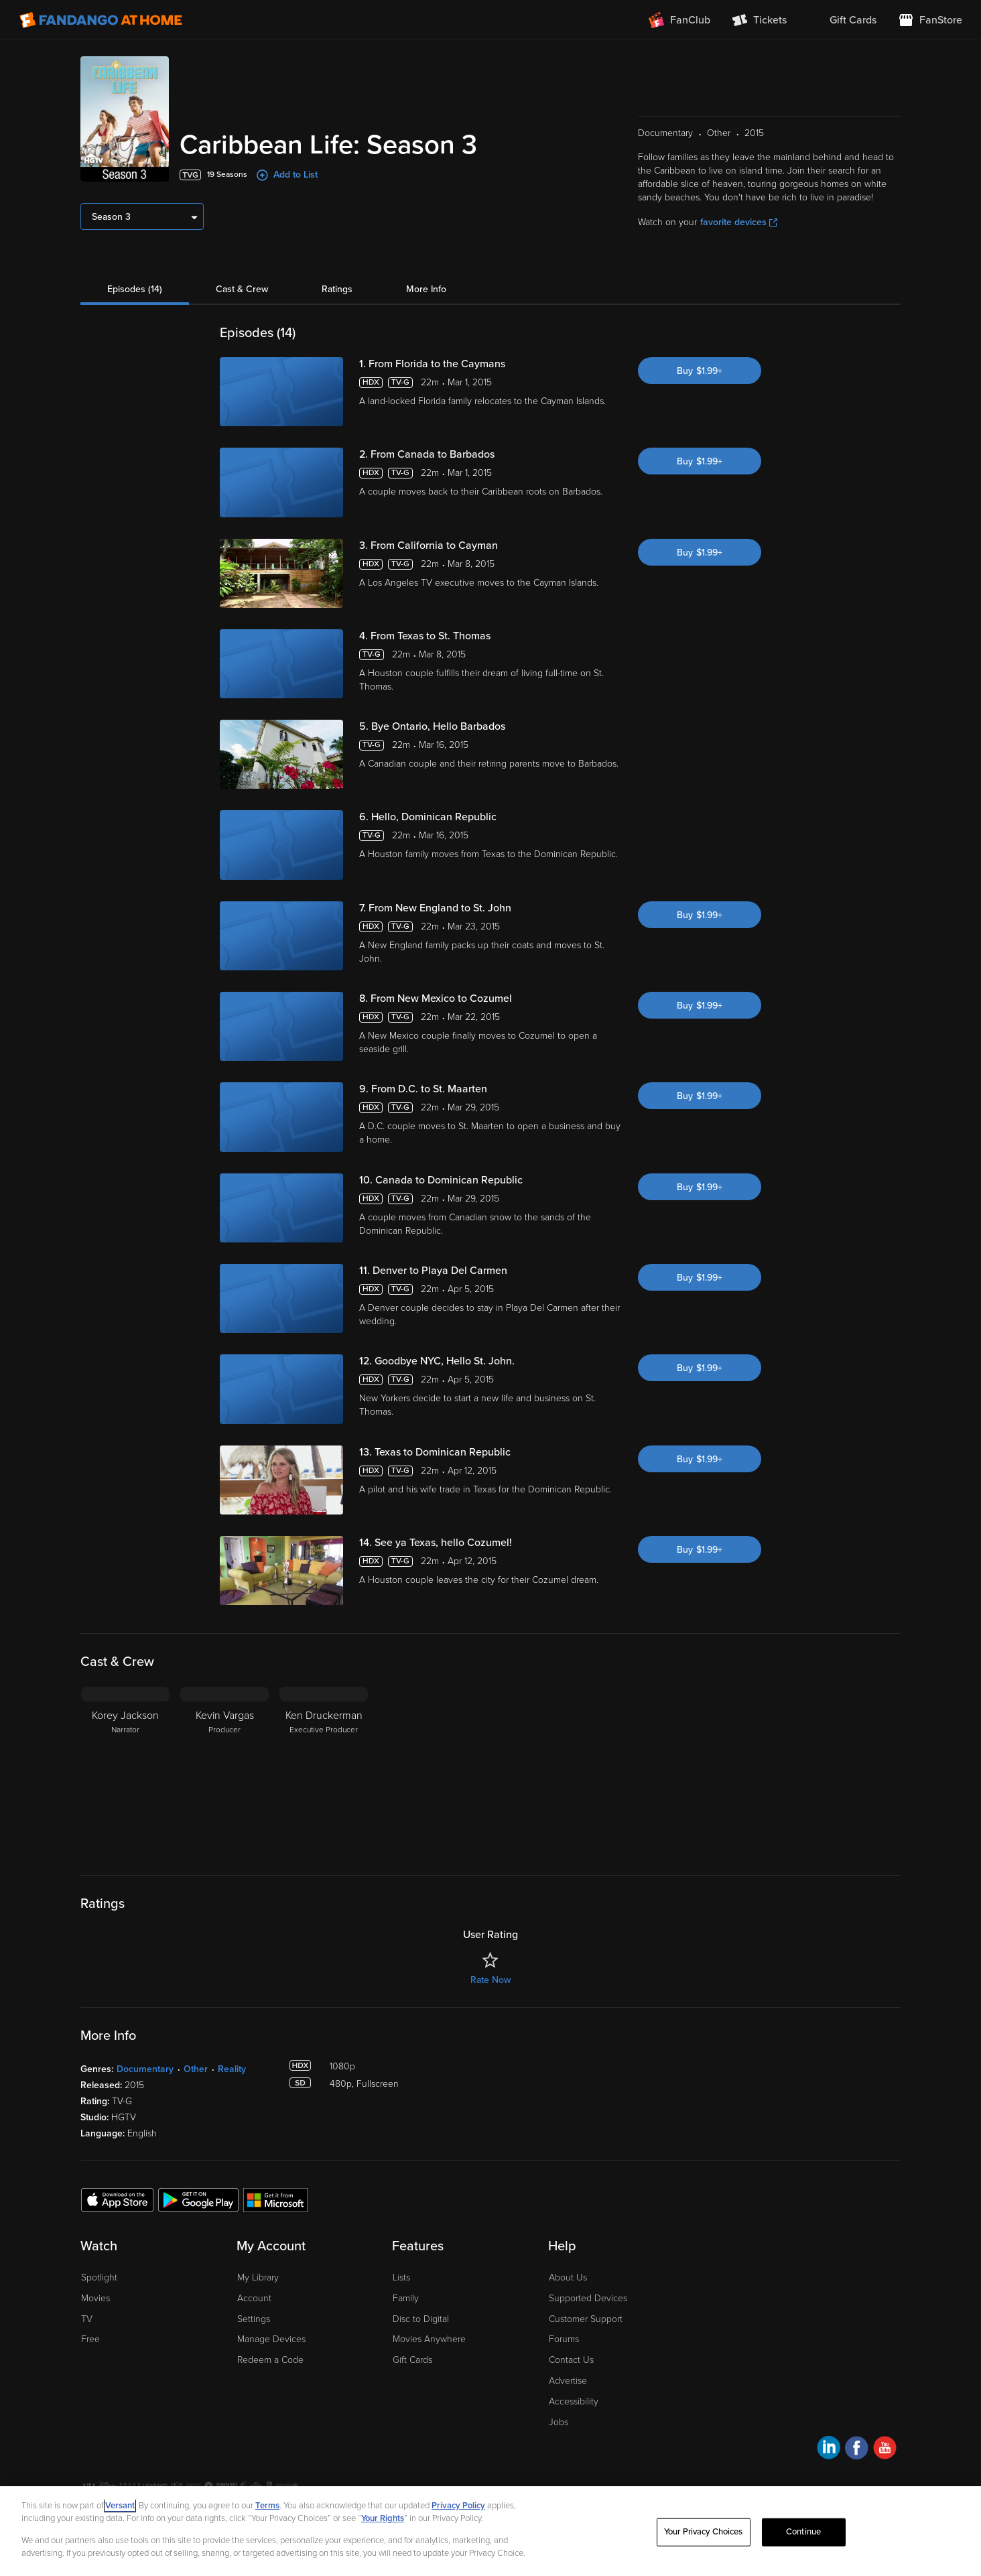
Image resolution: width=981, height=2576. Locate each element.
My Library (258, 2277)
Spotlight (99, 2277)
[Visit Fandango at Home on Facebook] (856, 2449)
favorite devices (738, 222)
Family (406, 2298)
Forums (564, 2339)
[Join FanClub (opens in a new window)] (679, 20)
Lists (401, 2277)
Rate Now (490, 1980)
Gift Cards (412, 2360)
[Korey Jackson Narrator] (125, 1770)
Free (90, 2339)
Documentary (145, 2069)
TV (86, 2319)
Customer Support (586, 2319)
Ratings (337, 289)
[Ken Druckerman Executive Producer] (324, 1770)
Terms (267, 2505)
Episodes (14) (134, 289)
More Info (426, 289)
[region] (490, 2531)
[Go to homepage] (101, 20)
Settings (253, 2319)
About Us (568, 2277)
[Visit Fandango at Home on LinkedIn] (828, 2449)
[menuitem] (842, 20)
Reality (232, 2069)
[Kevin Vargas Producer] (224, 1770)
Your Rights (382, 2518)
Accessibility (573, 2401)
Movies (95, 2298)
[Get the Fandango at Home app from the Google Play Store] (198, 2199)
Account (254, 2298)
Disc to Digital (421, 2319)
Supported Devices (588, 2298)
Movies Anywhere (429, 2339)
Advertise (568, 2380)
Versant (120, 2505)
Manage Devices (271, 2339)
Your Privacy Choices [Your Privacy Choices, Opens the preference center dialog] (703, 2531)
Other (196, 2069)
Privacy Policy (458, 2505)
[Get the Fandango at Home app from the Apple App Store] (117, 2199)
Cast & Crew (242, 289)
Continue (803, 2531)
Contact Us (571, 2360)
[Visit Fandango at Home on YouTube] (884, 2449)
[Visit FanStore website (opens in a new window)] (930, 20)
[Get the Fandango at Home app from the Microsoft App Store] (275, 2199)
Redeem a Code (270, 2360)
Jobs (558, 2422)
